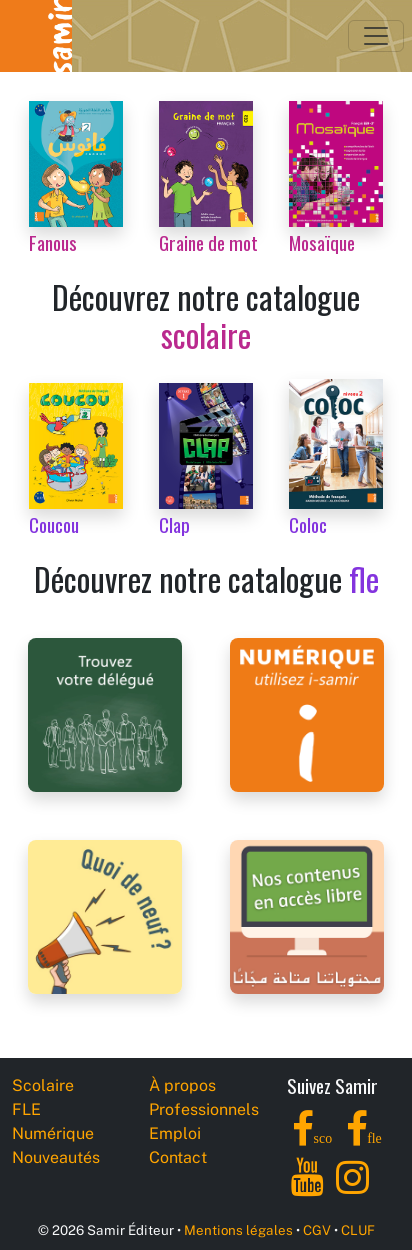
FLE (26, 1109)
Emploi (175, 1133)
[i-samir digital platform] (307, 713)
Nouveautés (56, 1157)
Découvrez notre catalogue (206, 315)
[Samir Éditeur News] (105, 915)
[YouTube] (307, 1188)
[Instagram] (352, 1188)
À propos (182, 1085)
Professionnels (204, 1109)
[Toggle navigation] (376, 36)
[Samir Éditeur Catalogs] (307, 915)
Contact (178, 1157)
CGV (317, 1230)
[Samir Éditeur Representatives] (105, 713)
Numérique (53, 1133)
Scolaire (43, 1085)
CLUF (358, 1230)
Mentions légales (238, 1230)
